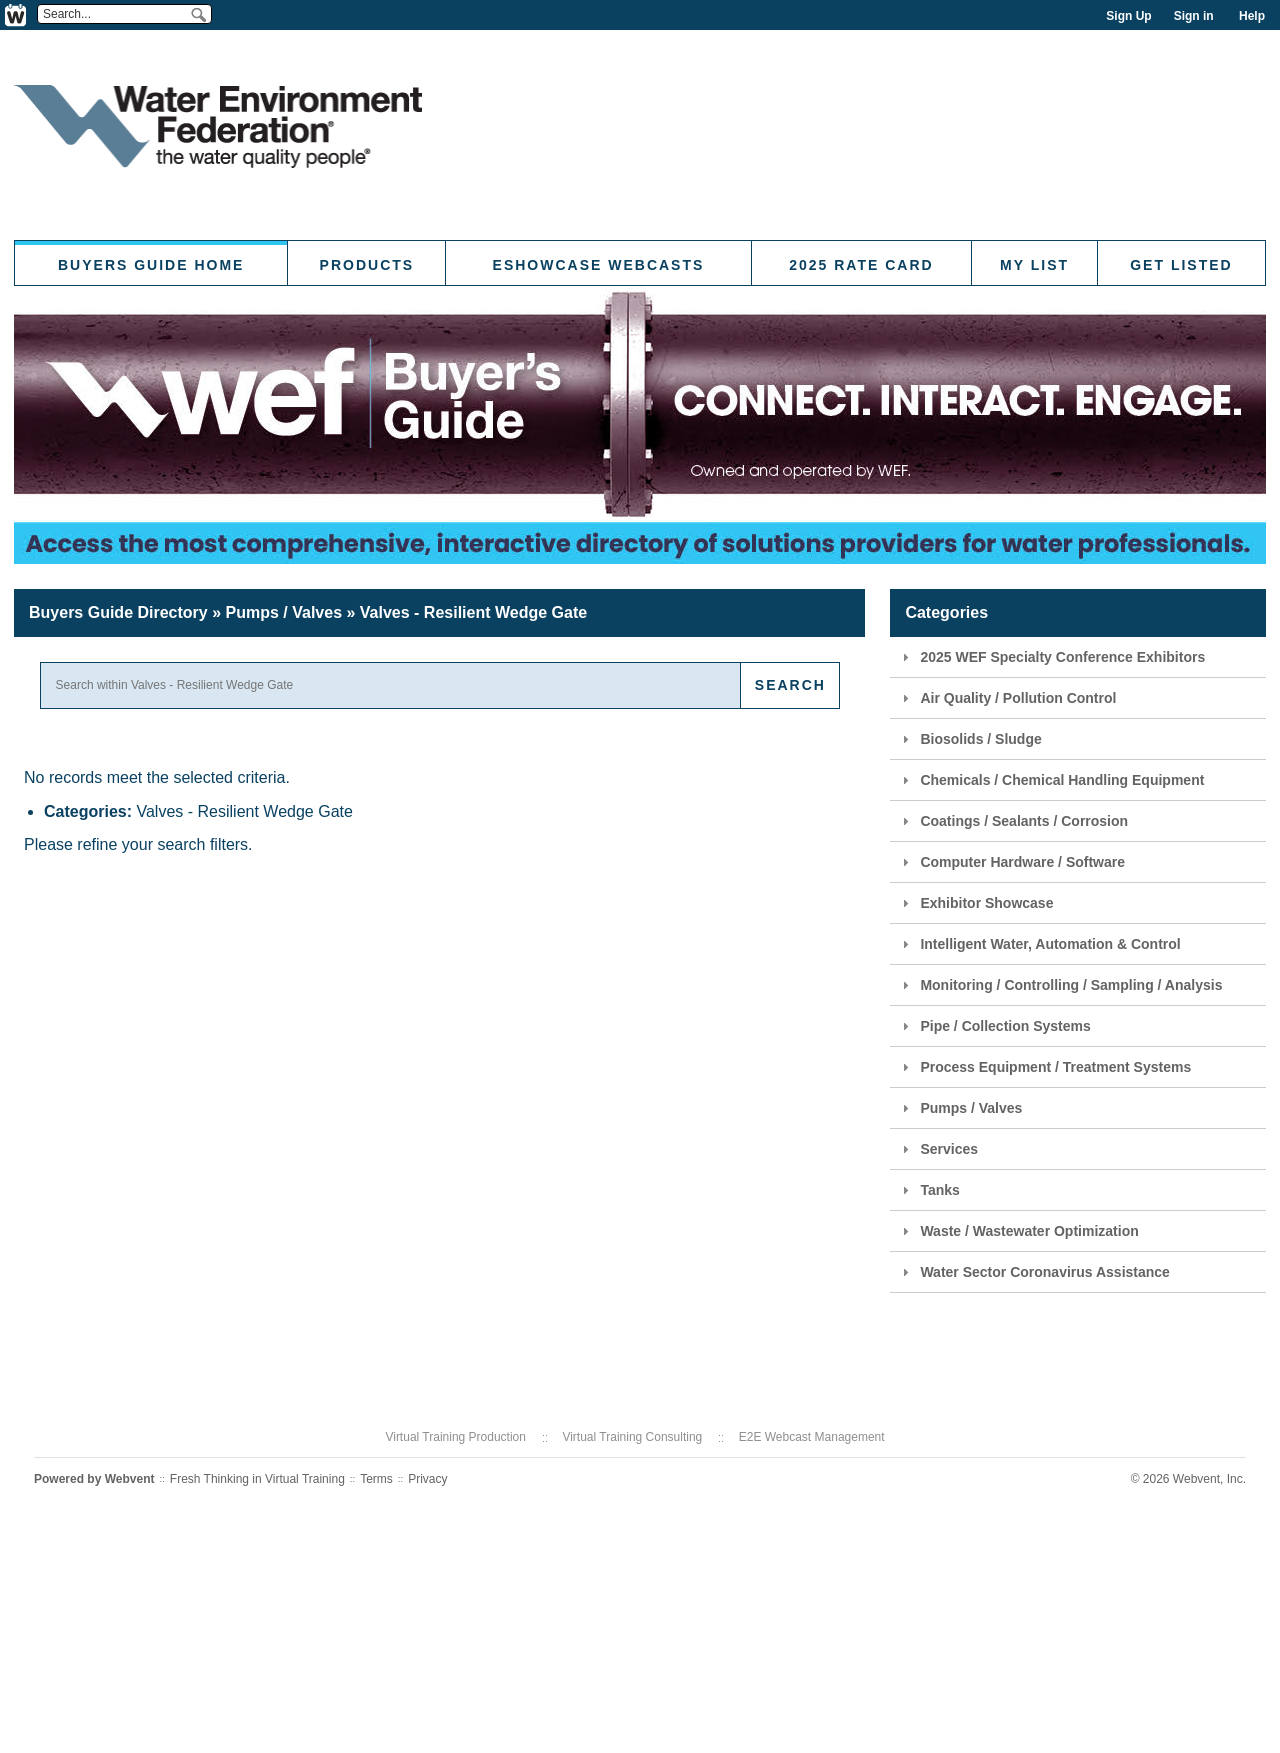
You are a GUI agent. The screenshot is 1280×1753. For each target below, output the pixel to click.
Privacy (427, 1479)
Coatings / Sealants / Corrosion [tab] (1012, 821)
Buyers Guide (118, 612)
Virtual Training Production (455, 1437)
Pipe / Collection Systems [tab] (993, 1026)
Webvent (130, 1479)
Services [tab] (937, 1149)
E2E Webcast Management (812, 1437)
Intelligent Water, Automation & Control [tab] (1038, 944)
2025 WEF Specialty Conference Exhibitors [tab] (1051, 657)
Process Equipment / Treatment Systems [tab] (1044, 1067)
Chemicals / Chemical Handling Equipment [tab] (1050, 780)
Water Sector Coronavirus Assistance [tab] (1033, 1272)
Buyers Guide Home (151, 265)
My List (1034, 265)
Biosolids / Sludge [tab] (969, 739)
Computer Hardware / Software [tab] (1011, 862)
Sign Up (1128, 16)
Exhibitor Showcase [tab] (975, 903)
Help (1252, 16)
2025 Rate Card (861, 265)
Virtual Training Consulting (632, 1437)
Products (367, 265)
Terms (376, 1479)
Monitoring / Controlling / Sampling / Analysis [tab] (1059, 985)
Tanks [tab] (928, 1190)
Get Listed (1181, 265)
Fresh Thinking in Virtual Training (257, 1479)
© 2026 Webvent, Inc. (1188, 1479)
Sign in (1194, 16)
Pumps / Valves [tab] (959, 1108)
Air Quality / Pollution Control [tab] (1006, 698)
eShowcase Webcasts (599, 265)
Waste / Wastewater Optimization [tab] (1017, 1231)
